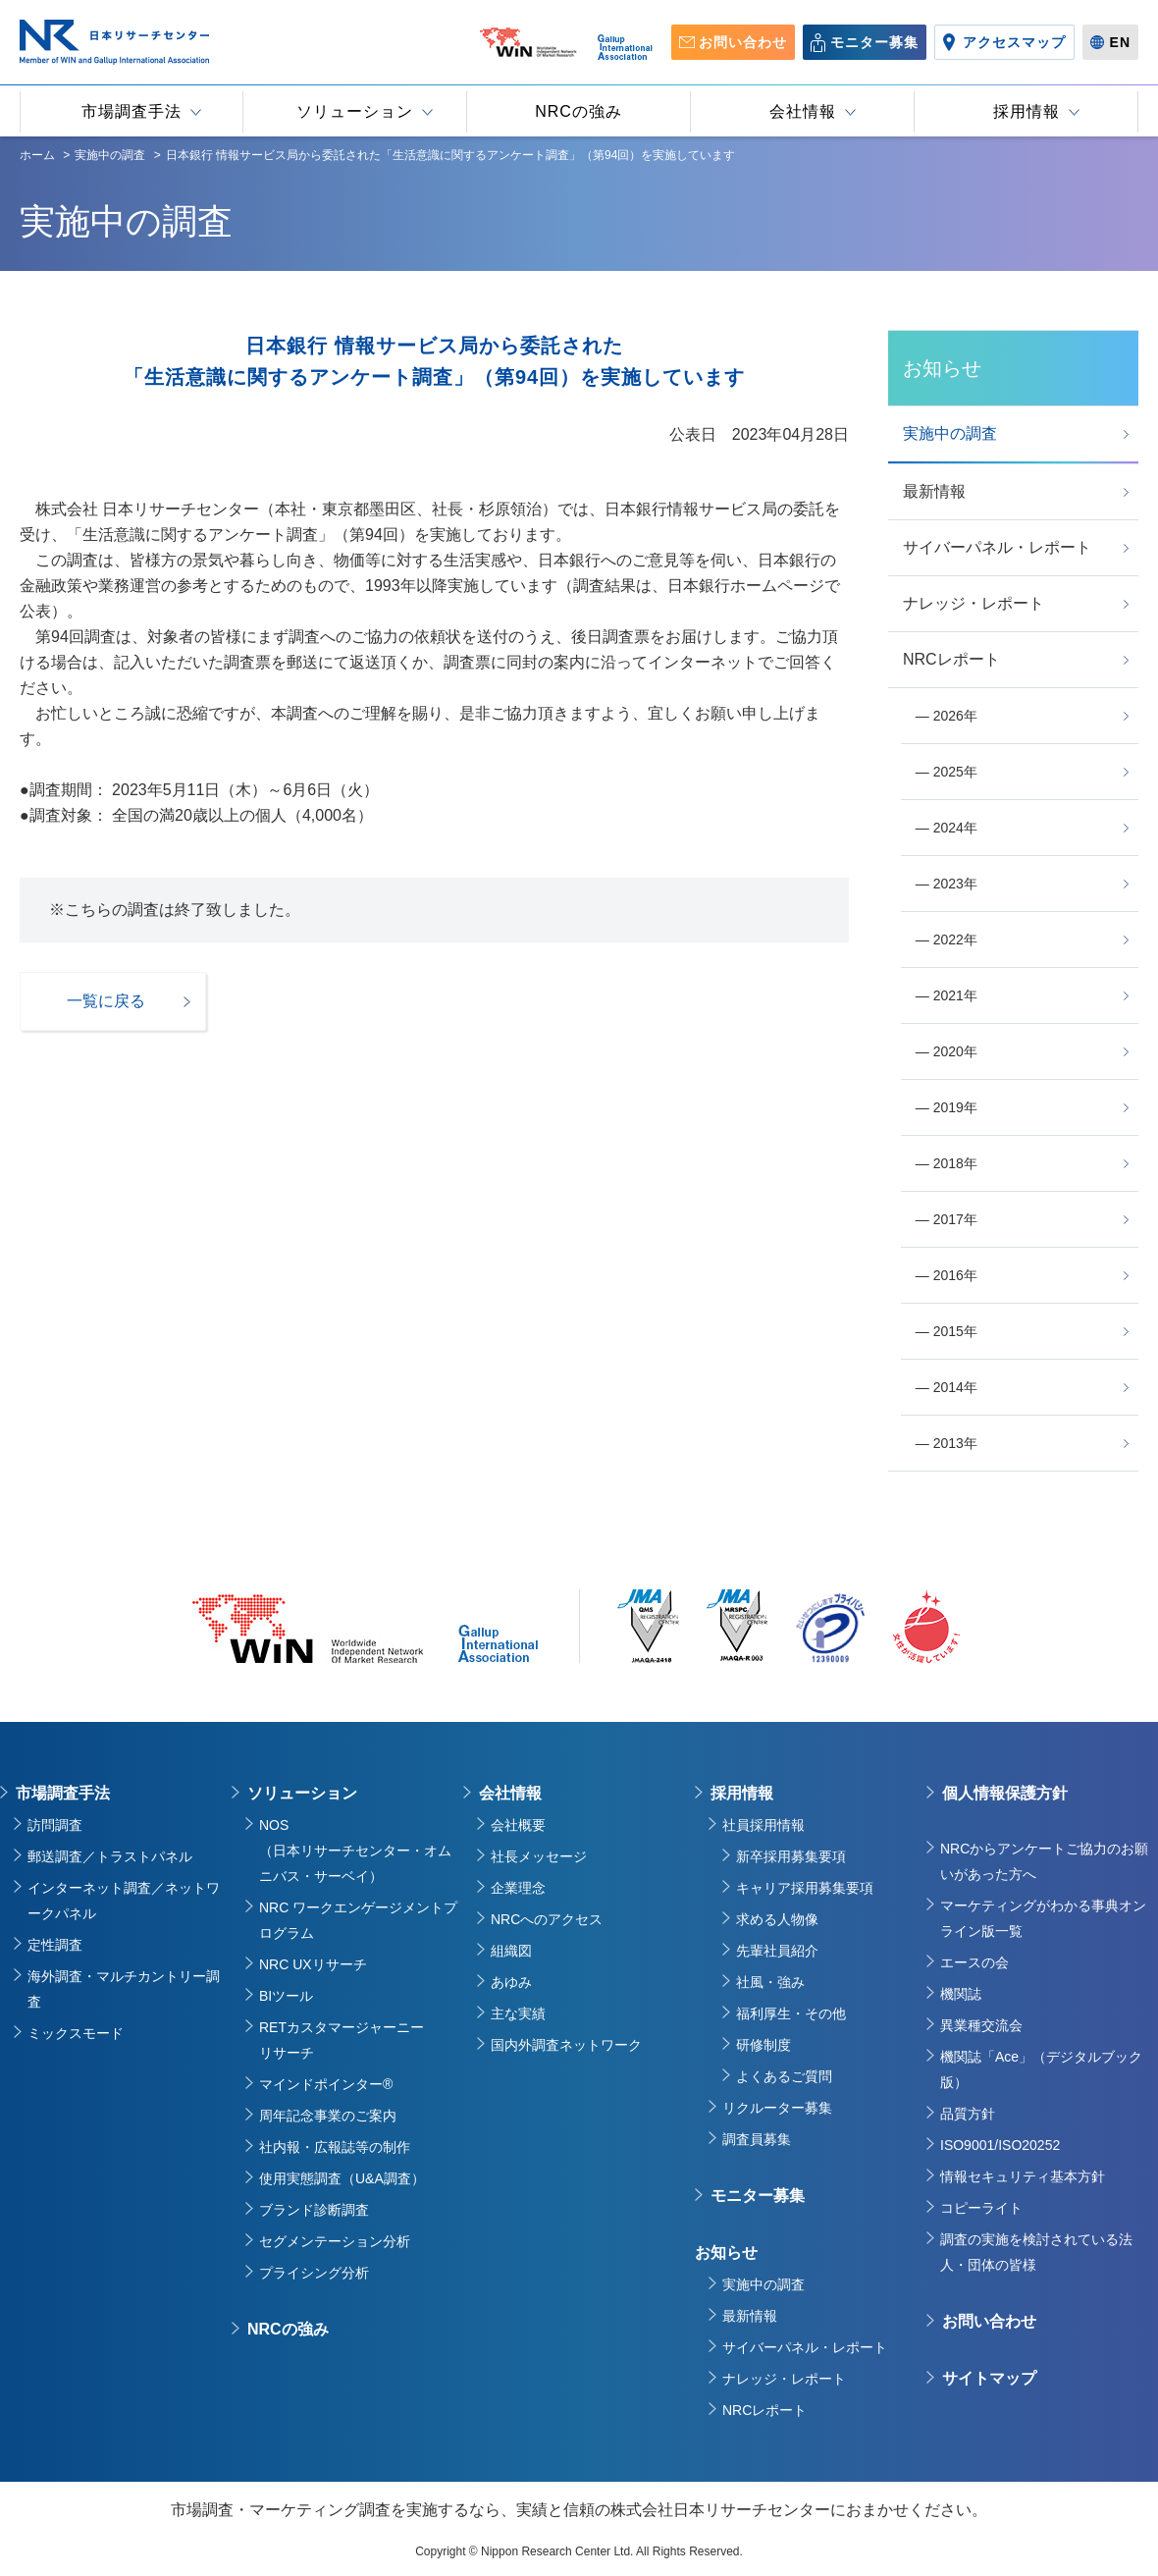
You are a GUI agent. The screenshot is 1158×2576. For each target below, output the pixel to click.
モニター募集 (758, 2195)
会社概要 (518, 1825)
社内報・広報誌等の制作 (334, 2147)
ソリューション (302, 1793)
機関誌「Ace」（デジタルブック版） (1041, 2069)
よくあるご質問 (784, 2076)
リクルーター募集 (777, 2108)
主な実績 (518, 2013)
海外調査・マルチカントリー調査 (123, 1989)
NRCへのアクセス (547, 1919)
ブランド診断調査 (314, 2210)
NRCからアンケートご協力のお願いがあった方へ (1044, 1861)
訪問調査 (54, 1825)
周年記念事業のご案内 (327, 2115)
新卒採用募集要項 (791, 1856)
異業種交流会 (981, 2025)
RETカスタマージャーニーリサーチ (341, 2040)
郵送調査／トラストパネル (109, 1856)
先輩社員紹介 (777, 1951)
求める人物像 (777, 1919)
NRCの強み (288, 2329)
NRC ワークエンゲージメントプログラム (358, 1920)
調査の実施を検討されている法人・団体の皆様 (1036, 2252)
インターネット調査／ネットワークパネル (123, 1900)
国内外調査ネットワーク (566, 2045)
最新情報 (749, 2316)
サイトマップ (989, 2378)
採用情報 (742, 1793)
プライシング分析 (314, 2273)
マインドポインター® (326, 2084)
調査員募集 (756, 2139)
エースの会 (974, 1962)
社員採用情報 (763, 1825)
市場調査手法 (63, 1793)
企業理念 (518, 1888)
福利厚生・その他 (791, 2013)
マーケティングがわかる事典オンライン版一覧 (1043, 1918)
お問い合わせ (989, 2321)
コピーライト (981, 2208)
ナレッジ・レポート (784, 2379)
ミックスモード (75, 2033)
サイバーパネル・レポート (804, 2347)
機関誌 (960, 1994)
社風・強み (770, 1982)
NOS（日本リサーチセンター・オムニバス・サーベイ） (355, 1850)
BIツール (286, 1996)
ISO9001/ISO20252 (1000, 2145)
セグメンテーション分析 (334, 2241)
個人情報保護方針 (1005, 1793)
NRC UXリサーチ (313, 1964)
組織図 (511, 1951)
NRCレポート (764, 2410)
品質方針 (967, 2113)
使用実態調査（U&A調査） (342, 2178)
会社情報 (510, 1793)
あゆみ (511, 1982)
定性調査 (54, 1945)
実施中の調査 (763, 2284)
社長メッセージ (539, 1856)
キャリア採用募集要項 (804, 1888)
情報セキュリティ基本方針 (1022, 2176)
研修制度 (763, 2045)
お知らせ (726, 2252)
